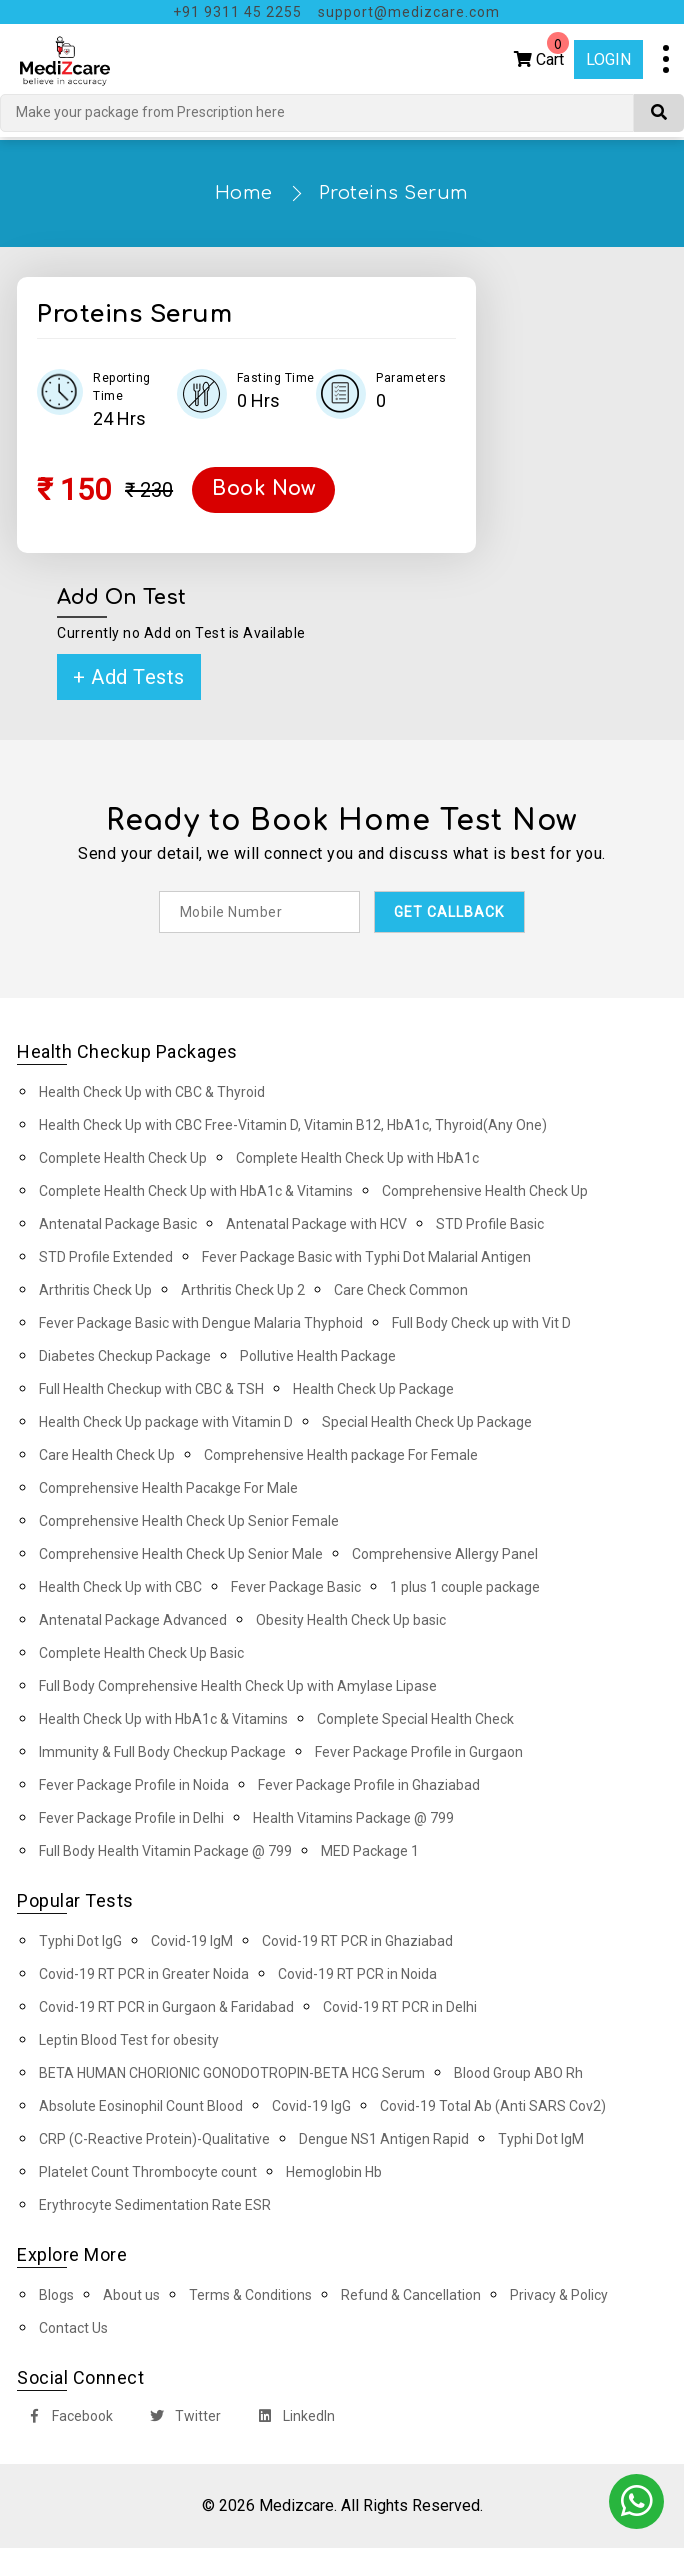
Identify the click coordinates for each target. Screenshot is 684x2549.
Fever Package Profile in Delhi (131, 1819)
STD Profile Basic (490, 1225)
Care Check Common (401, 1291)
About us (131, 2296)
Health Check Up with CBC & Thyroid (152, 1093)
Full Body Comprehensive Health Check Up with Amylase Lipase (238, 1687)
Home (244, 193)
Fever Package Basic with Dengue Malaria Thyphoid (201, 1324)
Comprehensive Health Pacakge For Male (168, 1489)
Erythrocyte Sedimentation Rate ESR (155, 2206)
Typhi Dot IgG (80, 1942)
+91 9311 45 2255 (237, 12)
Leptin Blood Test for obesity (129, 2041)
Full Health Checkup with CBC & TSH (151, 1390)
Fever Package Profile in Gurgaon (419, 1753)
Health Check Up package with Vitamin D (166, 1423)
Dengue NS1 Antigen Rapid (384, 2140)
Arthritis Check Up (95, 1291)
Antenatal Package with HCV (316, 1225)
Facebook (66, 2419)
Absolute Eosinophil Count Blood (141, 2107)
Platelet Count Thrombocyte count (148, 2173)
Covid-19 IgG (311, 2107)
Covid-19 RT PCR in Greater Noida (144, 1975)
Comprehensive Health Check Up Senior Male (181, 1555)
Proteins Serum (394, 193)
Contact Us (73, 2329)
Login (608, 59)
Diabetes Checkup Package (125, 1357)
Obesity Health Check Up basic (351, 1621)
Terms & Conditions (250, 2296)
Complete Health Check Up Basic (141, 1654)
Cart (541, 54)
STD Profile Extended (106, 1258)
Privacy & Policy (559, 2296)
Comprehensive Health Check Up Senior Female (189, 1522)
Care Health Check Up (107, 1456)
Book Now (266, 489)
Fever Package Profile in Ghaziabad (369, 1786)
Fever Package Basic (296, 1588)
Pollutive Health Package (318, 1357)
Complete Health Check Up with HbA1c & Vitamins (196, 1192)
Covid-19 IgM (192, 1942)
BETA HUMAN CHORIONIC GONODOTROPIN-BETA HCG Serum (232, 2074)
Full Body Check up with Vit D (481, 1324)
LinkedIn (292, 2419)
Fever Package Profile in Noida (134, 1786)
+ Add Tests (129, 677)
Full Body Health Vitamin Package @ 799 (165, 1852)
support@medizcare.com (409, 12)
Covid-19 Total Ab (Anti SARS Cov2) (493, 2107)
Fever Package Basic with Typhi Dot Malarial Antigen (366, 1258)
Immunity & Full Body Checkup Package (162, 1753)
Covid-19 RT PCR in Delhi (400, 2008)
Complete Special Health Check (415, 1720)
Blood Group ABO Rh (518, 2074)
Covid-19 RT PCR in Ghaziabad (357, 1942)
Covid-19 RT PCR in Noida (357, 1975)
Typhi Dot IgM (541, 2140)
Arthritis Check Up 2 (243, 1291)
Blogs (56, 2296)
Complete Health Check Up (123, 1159)
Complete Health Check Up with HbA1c (357, 1159)
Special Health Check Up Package (427, 1423)
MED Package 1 (370, 1852)
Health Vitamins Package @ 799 (353, 1819)
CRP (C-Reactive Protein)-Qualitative (154, 2140)
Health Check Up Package (373, 1390)
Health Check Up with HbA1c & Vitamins (163, 1720)
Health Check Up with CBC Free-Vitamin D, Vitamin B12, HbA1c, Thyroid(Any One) (293, 1126)
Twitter (181, 2419)
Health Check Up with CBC (120, 1588)
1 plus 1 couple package (465, 1588)
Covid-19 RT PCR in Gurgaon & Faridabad (166, 2008)
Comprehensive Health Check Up (485, 1192)
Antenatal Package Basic (118, 1225)
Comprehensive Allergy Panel (445, 1555)
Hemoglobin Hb (334, 2173)
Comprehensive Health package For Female (341, 1456)
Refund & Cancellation (411, 2296)
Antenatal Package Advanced (133, 1621)
